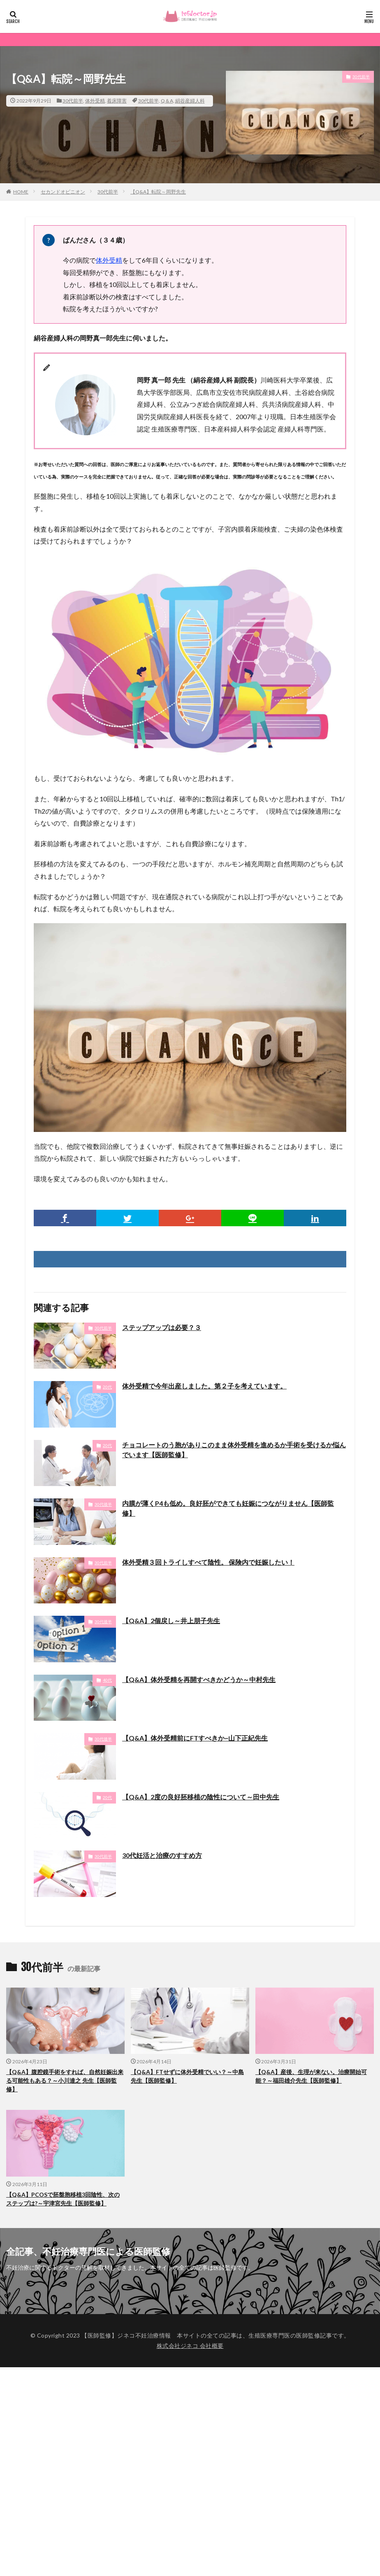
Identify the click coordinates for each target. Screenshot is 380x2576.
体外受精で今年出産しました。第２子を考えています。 (204, 1386)
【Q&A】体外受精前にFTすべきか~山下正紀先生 (195, 1738)
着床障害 (117, 101)
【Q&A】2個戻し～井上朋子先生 (171, 1620)
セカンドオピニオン (63, 192)
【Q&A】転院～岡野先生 (158, 192)
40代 (107, 1680)
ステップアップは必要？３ (161, 1327)
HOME (20, 192)
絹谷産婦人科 (190, 101)
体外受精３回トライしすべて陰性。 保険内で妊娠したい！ (208, 1562)
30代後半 (103, 1504)
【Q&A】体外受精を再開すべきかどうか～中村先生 (199, 1679)
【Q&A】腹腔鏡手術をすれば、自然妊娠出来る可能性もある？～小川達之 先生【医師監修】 (64, 2080)
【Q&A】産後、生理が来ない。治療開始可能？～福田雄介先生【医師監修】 (311, 2076)
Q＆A (167, 101)
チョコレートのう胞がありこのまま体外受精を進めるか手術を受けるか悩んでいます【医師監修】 (234, 1449)
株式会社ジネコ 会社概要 (190, 2345)
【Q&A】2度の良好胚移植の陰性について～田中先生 (200, 1797)
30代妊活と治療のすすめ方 (162, 1855)
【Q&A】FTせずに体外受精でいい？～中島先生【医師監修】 (187, 2076)
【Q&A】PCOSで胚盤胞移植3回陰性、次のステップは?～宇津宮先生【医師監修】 (63, 2199)
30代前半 (73, 101)
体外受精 (95, 101)
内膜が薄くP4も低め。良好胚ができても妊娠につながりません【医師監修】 (228, 1508)
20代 (107, 1386)
